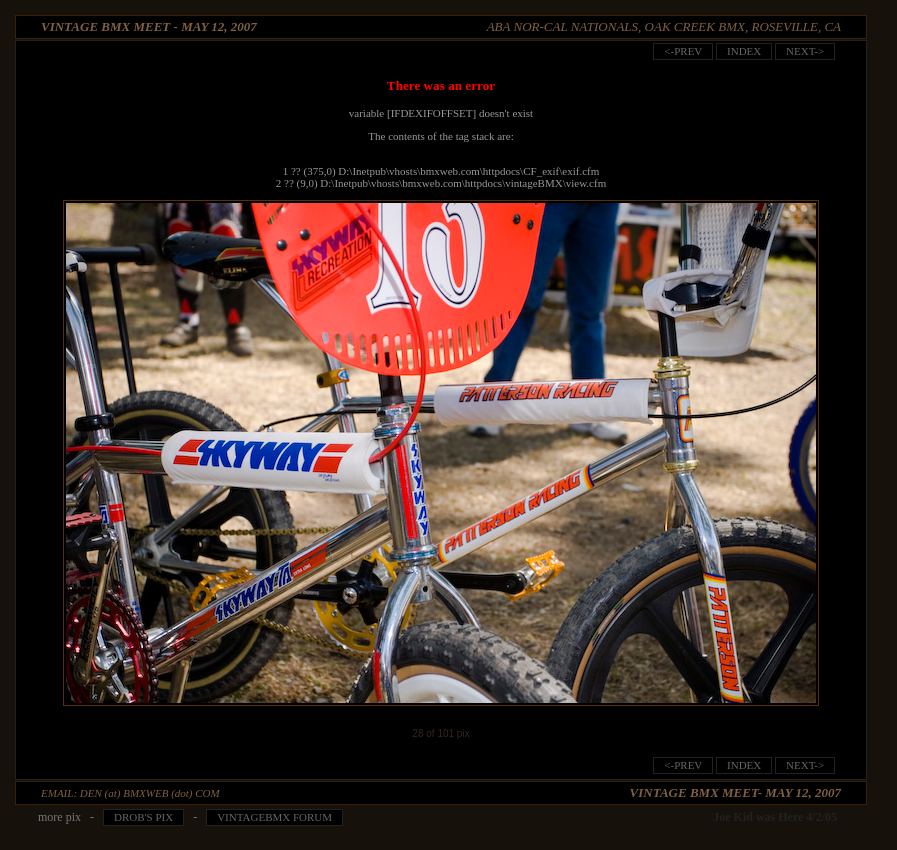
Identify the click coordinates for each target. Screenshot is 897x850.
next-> (805, 51)
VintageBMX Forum (274, 817)
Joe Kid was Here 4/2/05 (775, 817)
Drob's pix (143, 817)
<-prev (683, 51)
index (744, 51)
